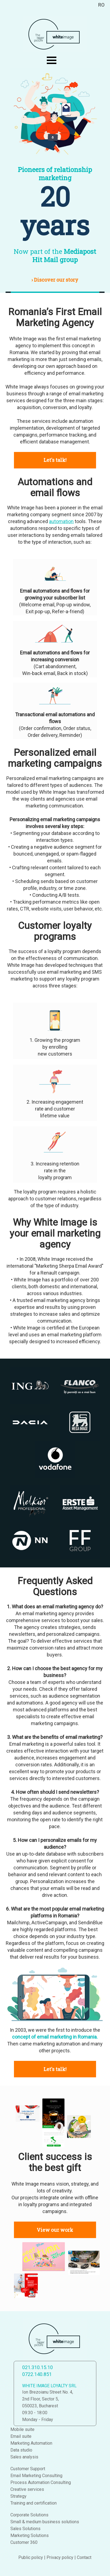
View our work (55, 2230)
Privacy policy (60, 2557)
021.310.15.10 (37, 2367)
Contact (84, 2557)
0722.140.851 (37, 2374)
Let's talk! (55, 460)
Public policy (30, 2557)
